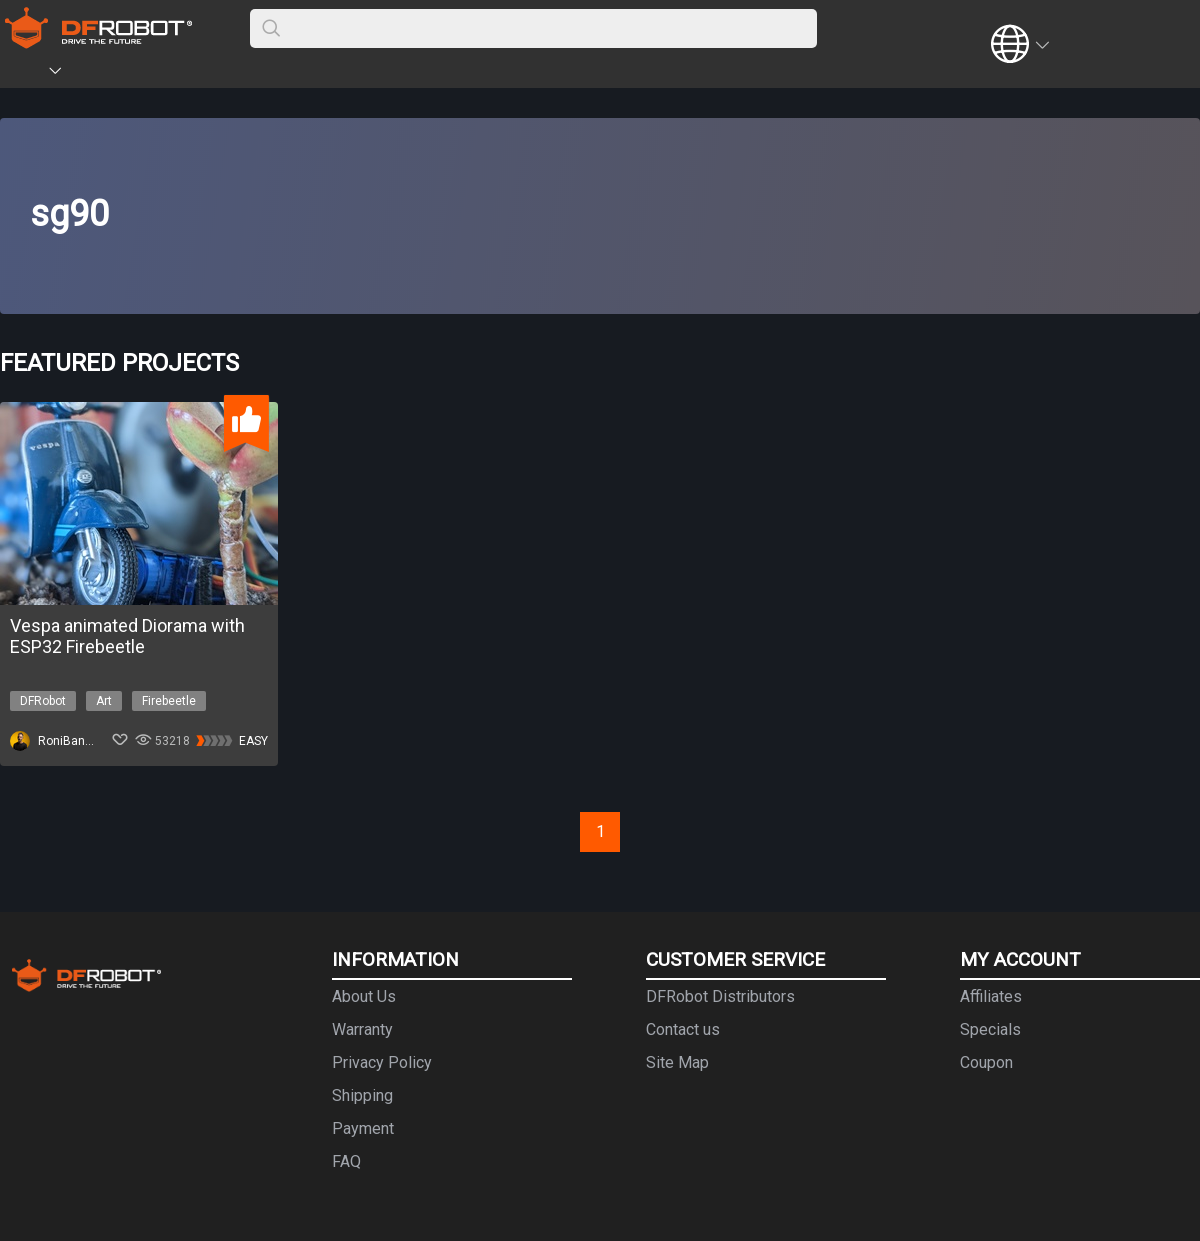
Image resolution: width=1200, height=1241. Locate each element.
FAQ (346, 1161)
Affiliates (991, 996)
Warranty (362, 1029)
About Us (364, 996)
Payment (363, 1128)
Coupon (986, 1062)
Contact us (683, 1029)
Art (104, 701)
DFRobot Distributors (720, 996)
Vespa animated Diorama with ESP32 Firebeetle (127, 636)
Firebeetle (169, 701)
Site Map (677, 1062)
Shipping (362, 1095)
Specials (990, 1029)
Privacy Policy (382, 1062)
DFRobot (43, 701)
